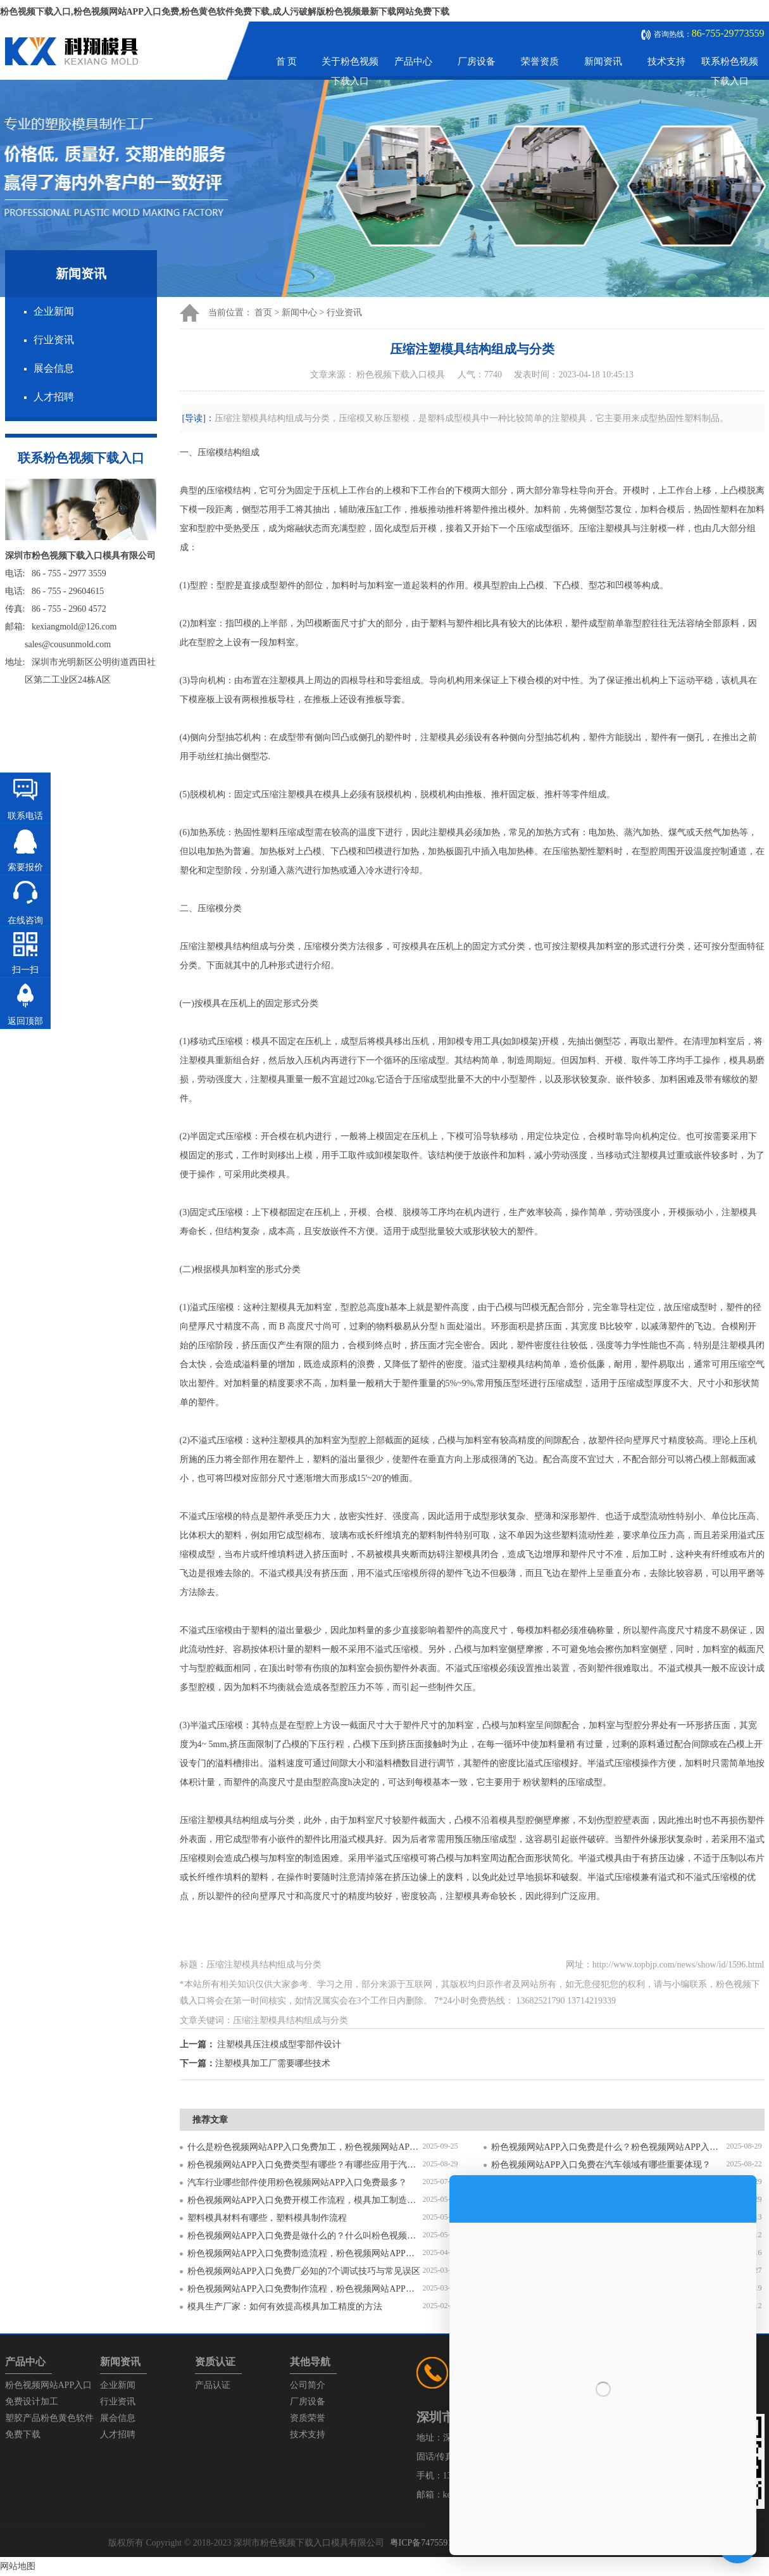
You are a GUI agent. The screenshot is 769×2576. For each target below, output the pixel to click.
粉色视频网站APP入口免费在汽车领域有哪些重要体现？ (601, 2164)
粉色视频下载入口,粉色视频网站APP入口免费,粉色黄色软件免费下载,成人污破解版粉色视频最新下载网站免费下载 (224, 11)
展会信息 (54, 368)
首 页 (286, 61)
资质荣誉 (307, 2418)
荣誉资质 (540, 61)
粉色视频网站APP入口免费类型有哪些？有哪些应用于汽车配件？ (305, 2164)
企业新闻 (54, 311)
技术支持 (666, 61)
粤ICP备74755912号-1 (431, 2543)
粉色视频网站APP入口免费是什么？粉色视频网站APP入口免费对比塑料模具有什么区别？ (609, 2147)
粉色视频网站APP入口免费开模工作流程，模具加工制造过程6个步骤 (305, 2200)
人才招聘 (54, 396)
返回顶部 (25, 1021)
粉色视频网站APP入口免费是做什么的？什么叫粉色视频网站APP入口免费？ (305, 2235)
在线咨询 (25, 920)
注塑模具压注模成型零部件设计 (279, 2044)
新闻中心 (299, 312)
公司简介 (307, 2385)
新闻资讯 (603, 61)
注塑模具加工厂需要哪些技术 (272, 2063)
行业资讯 (54, 339)
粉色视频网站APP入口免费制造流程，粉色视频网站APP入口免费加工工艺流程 (305, 2253)
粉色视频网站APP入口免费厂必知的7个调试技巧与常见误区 (304, 2271)
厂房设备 (477, 61)
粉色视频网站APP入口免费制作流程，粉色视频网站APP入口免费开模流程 (305, 2289)
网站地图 (17, 2566)
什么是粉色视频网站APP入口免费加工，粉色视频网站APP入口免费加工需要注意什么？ (305, 2147)
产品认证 (212, 2385)
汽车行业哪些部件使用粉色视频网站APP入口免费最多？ (297, 2182)
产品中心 (413, 61)
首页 (263, 312)
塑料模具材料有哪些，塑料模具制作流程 (267, 2218)
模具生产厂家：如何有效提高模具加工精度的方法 (284, 2306)
